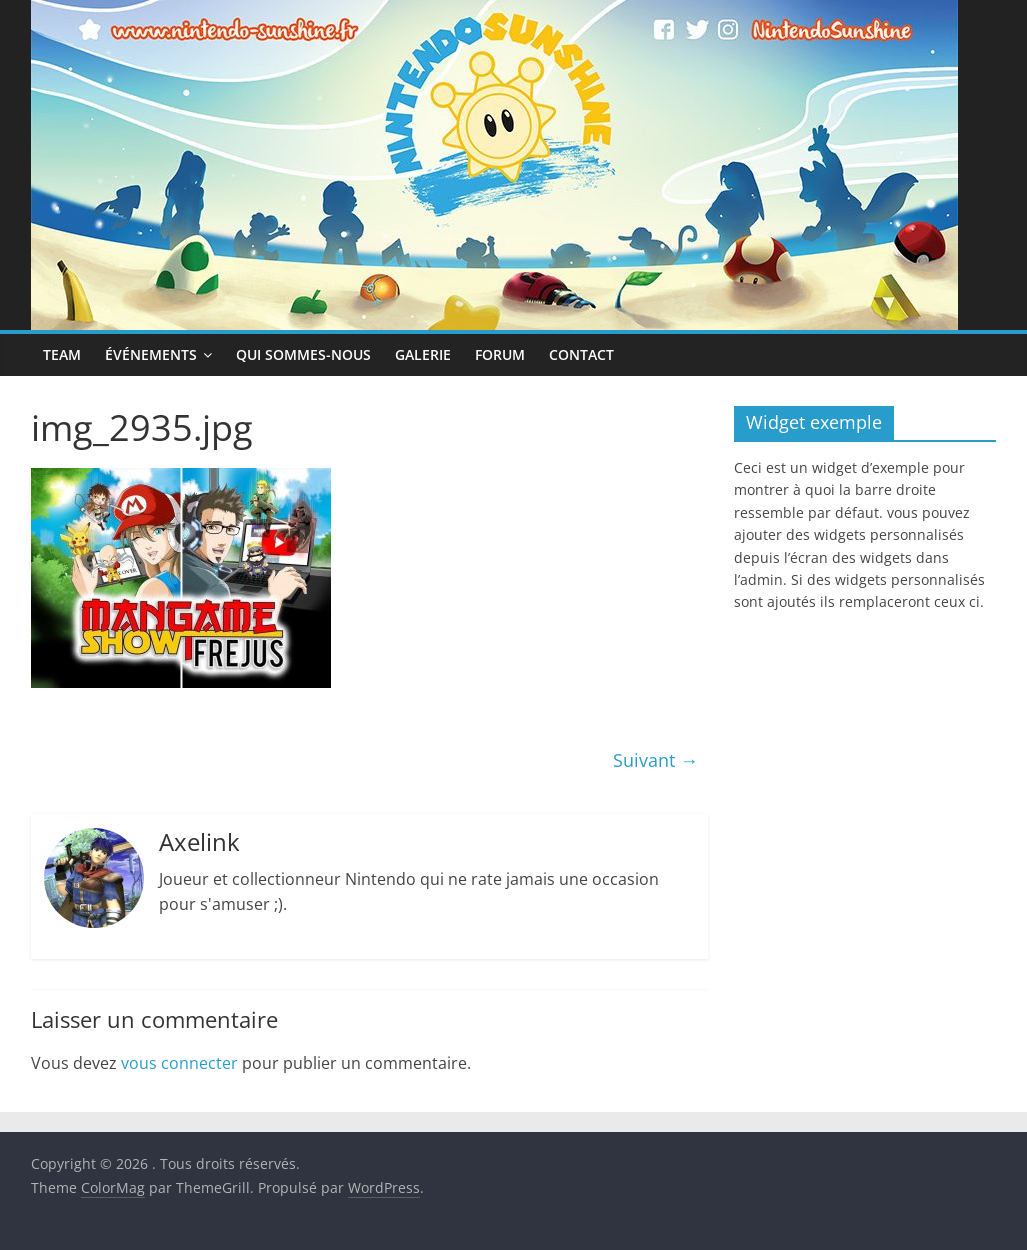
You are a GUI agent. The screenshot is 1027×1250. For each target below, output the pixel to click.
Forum (500, 354)
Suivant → (655, 760)
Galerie (423, 354)
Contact (581, 354)
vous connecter (179, 1063)
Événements (151, 354)
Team (62, 354)
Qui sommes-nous (303, 354)
